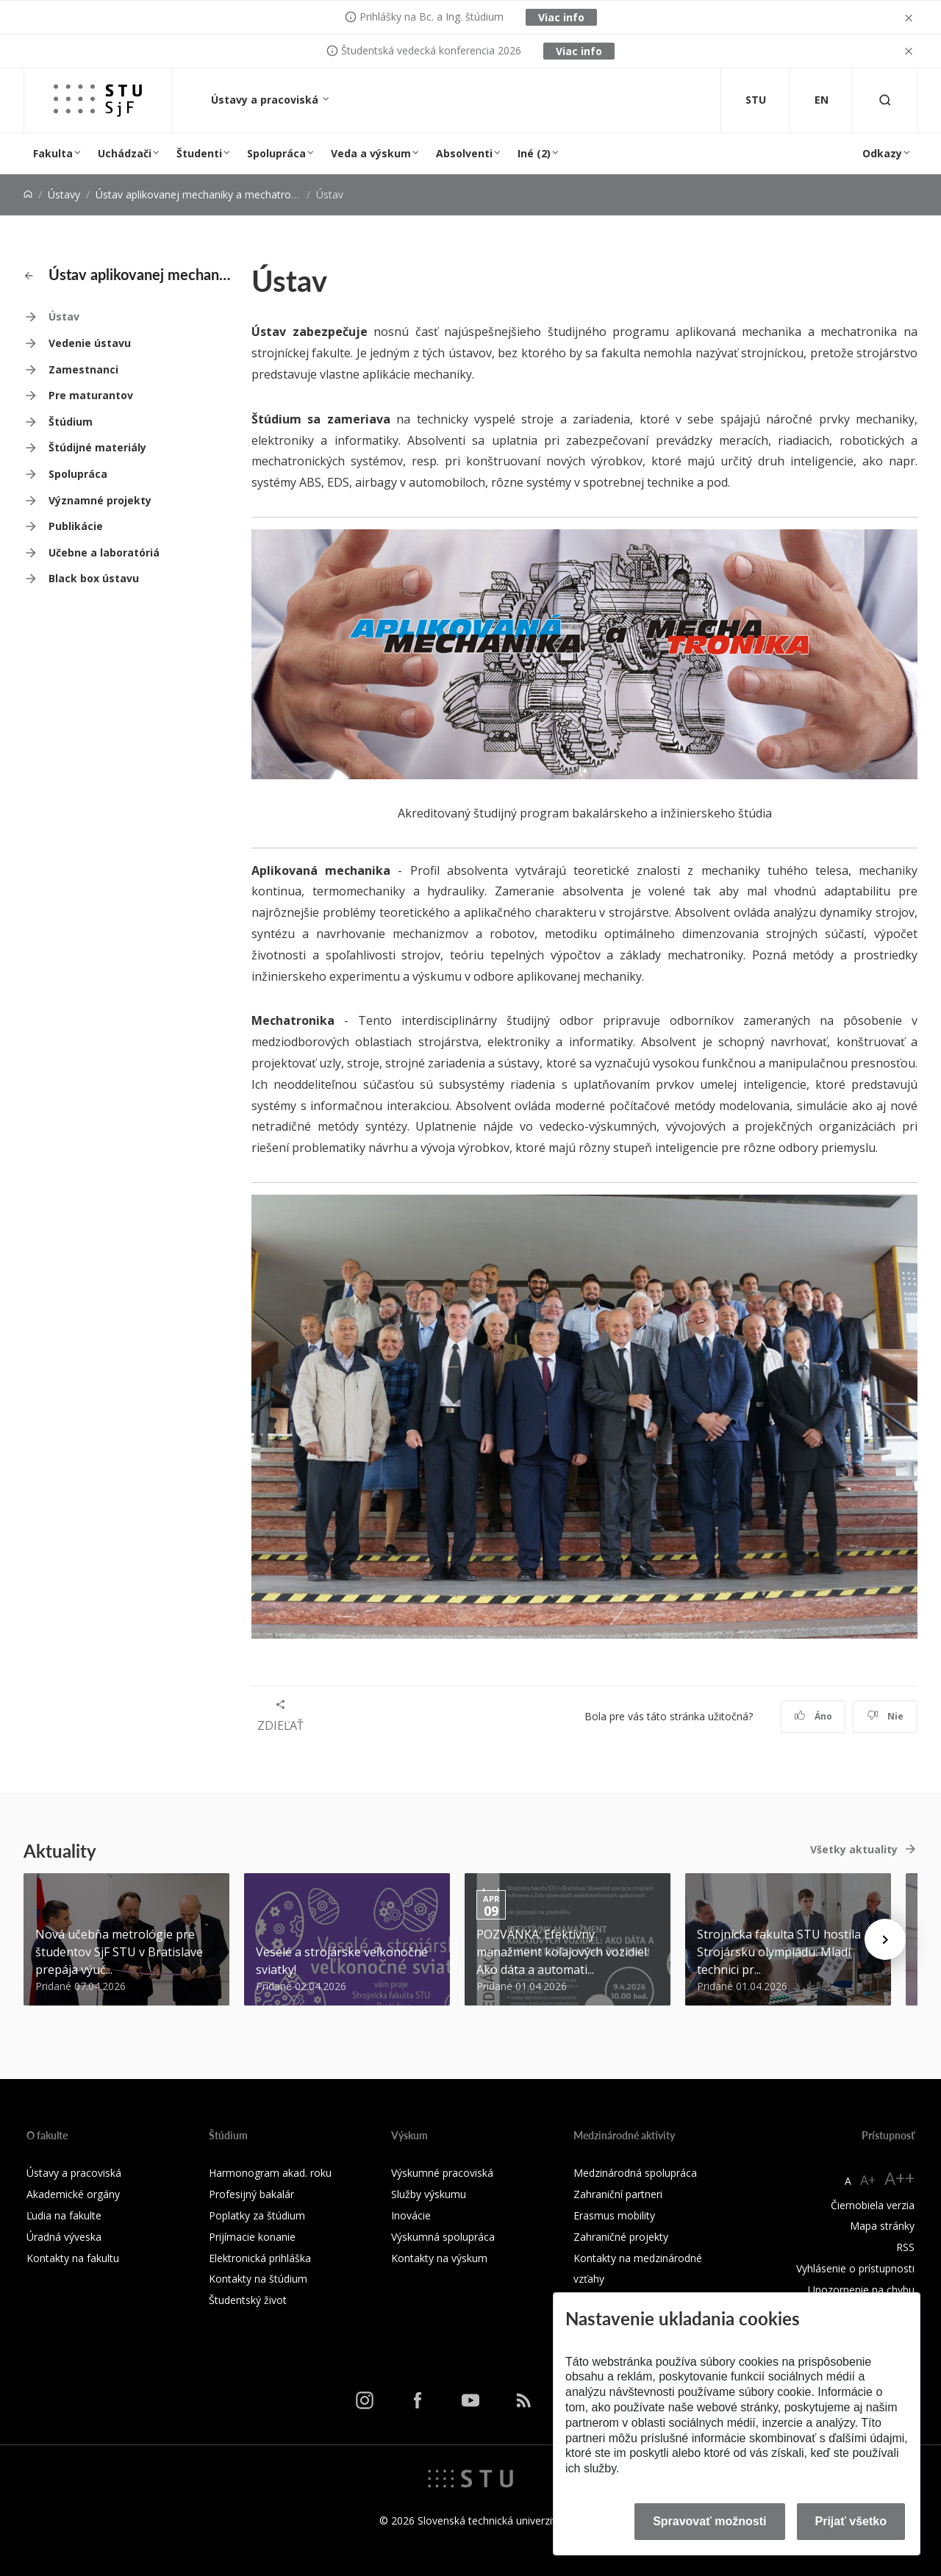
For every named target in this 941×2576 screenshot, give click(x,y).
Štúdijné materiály (97, 447)
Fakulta (53, 153)
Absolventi (464, 153)
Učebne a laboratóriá (104, 552)
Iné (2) (534, 153)
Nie (885, 1716)
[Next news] (885, 1939)
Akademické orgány (73, 2194)
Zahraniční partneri (617, 2194)
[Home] (28, 194)
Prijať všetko (851, 2521)
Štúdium (71, 422)
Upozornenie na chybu (861, 2290)
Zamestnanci (83, 369)
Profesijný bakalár (251, 2194)
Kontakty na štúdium (258, 2279)
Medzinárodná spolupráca (635, 2173)
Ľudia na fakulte (63, 2215)
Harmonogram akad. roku (270, 2173)
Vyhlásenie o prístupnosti (855, 2268)
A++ (899, 2178)
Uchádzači (124, 153)
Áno (813, 1716)
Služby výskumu (428, 2194)
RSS (905, 2247)
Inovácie (411, 2215)
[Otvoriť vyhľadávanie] (885, 100)
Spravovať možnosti (709, 2521)
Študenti (199, 153)
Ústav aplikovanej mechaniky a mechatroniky (203, 194)
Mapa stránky (882, 2226)
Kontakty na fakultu (72, 2258)
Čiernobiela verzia (873, 2205)
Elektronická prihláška (260, 2258)
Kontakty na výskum (439, 2258)
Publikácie (76, 526)
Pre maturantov (91, 395)
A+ (868, 2180)
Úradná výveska (63, 2237)
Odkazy (882, 153)
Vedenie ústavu (90, 343)
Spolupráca (276, 153)
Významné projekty (100, 500)
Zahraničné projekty (620, 2237)
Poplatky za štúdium (257, 2215)
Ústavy (64, 194)
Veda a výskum (371, 153)
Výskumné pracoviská (442, 2173)
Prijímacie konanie (252, 2237)
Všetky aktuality (854, 1849)
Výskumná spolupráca (443, 2237)
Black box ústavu (94, 578)
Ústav (64, 316)
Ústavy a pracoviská (266, 100)
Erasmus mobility (614, 2215)
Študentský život (248, 2300)
